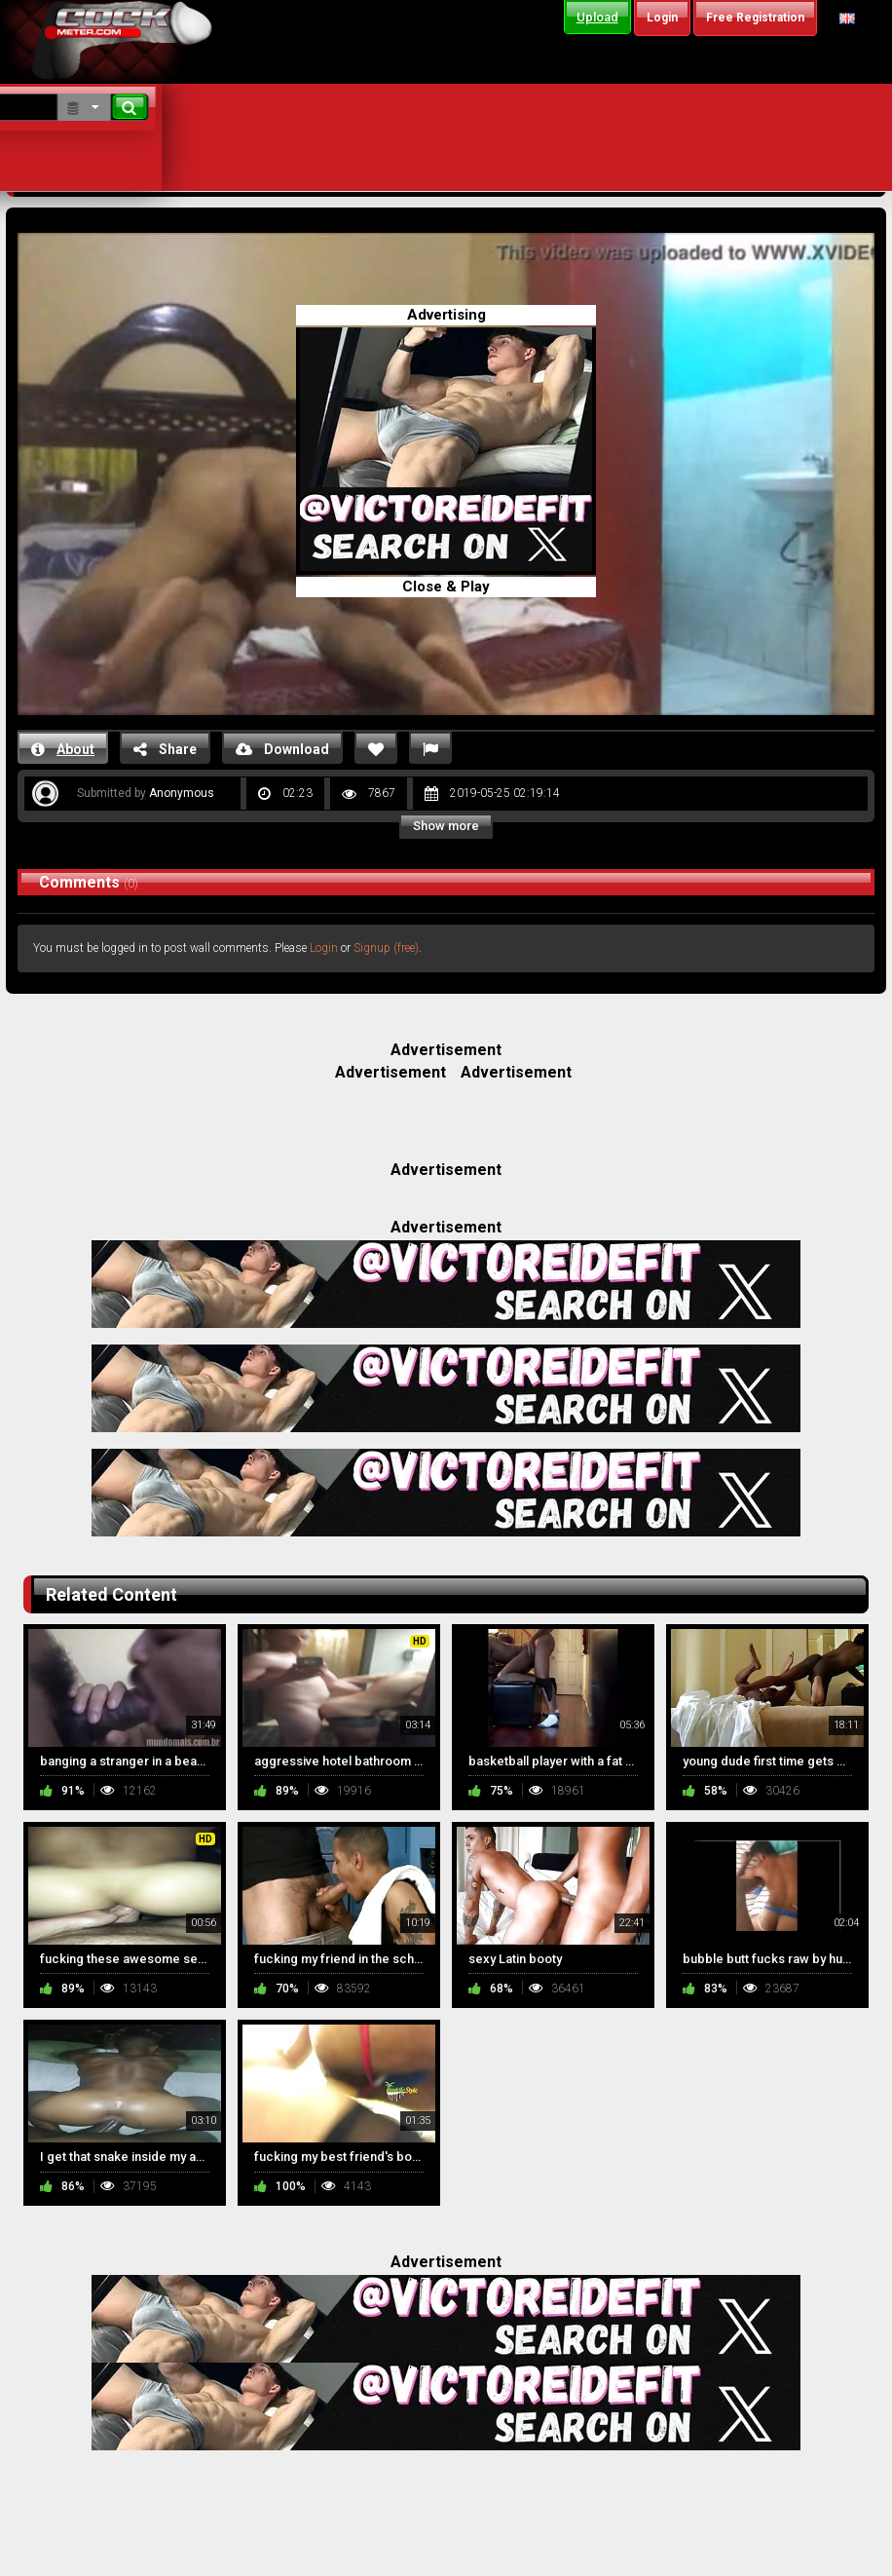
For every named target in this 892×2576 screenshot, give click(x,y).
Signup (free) (386, 948)
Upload (597, 17)
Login (324, 948)
